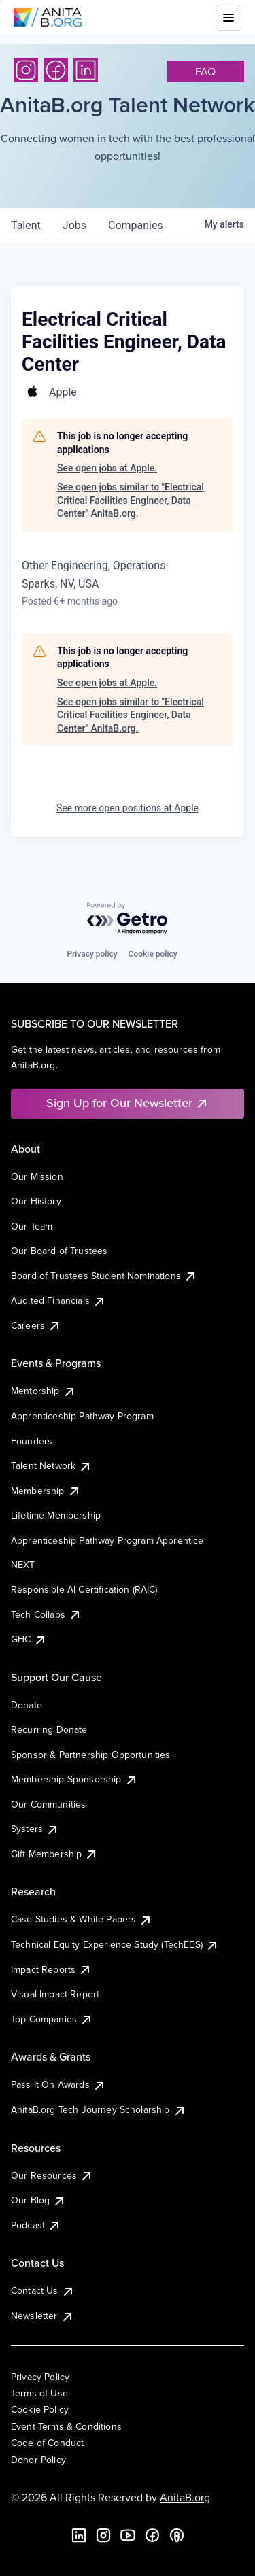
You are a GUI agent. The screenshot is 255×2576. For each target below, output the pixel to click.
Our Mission (37, 1176)
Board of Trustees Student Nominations (104, 1276)
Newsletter (42, 2315)
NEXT (23, 1565)
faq (205, 71)
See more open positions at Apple (127, 807)
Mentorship (43, 1390)
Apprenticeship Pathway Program (82, 1416)
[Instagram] (26, 70)
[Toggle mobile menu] (228, 18)
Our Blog (38, 2200)
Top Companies (52, 2019)
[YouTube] (128, 2535)
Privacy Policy (40, 2377)
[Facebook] (56, 70)
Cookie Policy (40, 2409)
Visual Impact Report (55, 1994)
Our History (36, 1201)
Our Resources (52, 2175)
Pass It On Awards (58, 2084)
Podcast (36, 2225)
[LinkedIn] (86, 70)
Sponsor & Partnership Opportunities (91, 1754)
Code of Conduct (47, 2443)
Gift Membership (54, 1854)
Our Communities (48, 1804)
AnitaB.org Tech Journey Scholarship (98, 2109)
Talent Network (51, 1465)
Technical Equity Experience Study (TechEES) (115, 1944)
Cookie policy (153, 954)
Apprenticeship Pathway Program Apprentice (107, 1540)
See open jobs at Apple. (107, 467)
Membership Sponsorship (74, 1779)
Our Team (31, 1226)
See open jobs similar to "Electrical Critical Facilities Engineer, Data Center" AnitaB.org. (130, 500)
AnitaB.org (185, 2497)
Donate (26, 1705)
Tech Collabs (46, 1614)
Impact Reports (51, 1969)
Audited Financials (58, 1300)
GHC (29, 1639)
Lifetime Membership (56, 1515)
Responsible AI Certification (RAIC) (84, 1589)
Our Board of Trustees (59, 1250)
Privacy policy (92, 954)
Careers (36, 1325)
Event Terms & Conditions (66, 2426)
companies (135, 225)
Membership (46, 1490)
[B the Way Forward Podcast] (177, 2535)
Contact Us (43, 2290)
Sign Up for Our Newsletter (127, 1102)
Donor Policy (38, 2460)
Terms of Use (39, 2393)
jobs (74, 225)
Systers (35, 1828)
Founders (31, 1441)
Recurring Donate (49, 1729)
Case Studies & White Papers (81, 1919)
